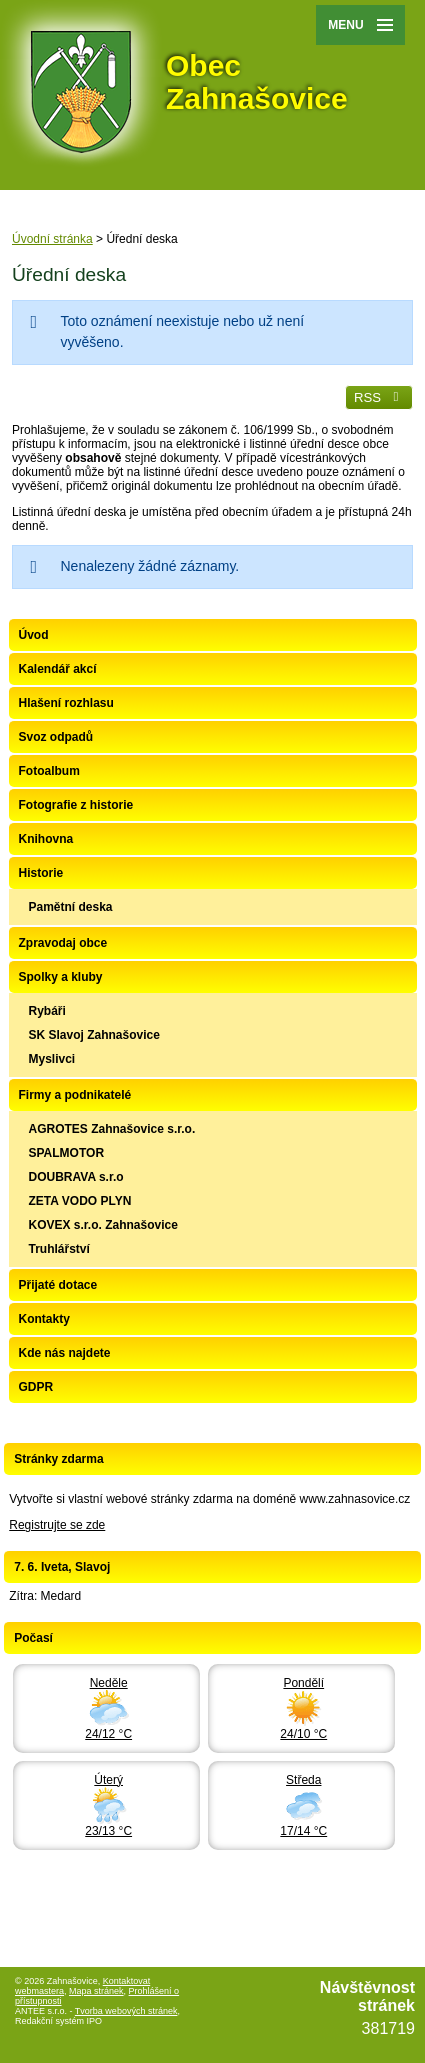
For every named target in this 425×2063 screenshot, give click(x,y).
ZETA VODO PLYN (80, 1201)
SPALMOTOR (67, 1153)
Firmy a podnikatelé (75, 1095)
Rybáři (47, 1011)
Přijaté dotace (58, 1285)
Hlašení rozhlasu (66, 703)
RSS (379, 397)
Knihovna (46, 839)
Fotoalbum (49, 771)
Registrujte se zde (57, 1525)
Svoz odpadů (56, 737)
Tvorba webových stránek (126, 2011)
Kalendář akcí (58, 669)
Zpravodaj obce (63, 943)
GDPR (36, 1387)
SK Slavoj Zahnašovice (94, 1035)
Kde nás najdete (65, 1353)
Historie (41, 873)
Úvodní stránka (52, 239)
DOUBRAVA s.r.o (76, 1177)
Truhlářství (59, 1249)
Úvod (34, 635)
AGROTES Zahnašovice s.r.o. (112, 1129)
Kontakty (44, 1319)
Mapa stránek (96, 1991)
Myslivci (52, 1059)
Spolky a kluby (61, 977)
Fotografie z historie (76, 805)
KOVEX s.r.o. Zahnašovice (103, 1225)
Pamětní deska (71, 907)
